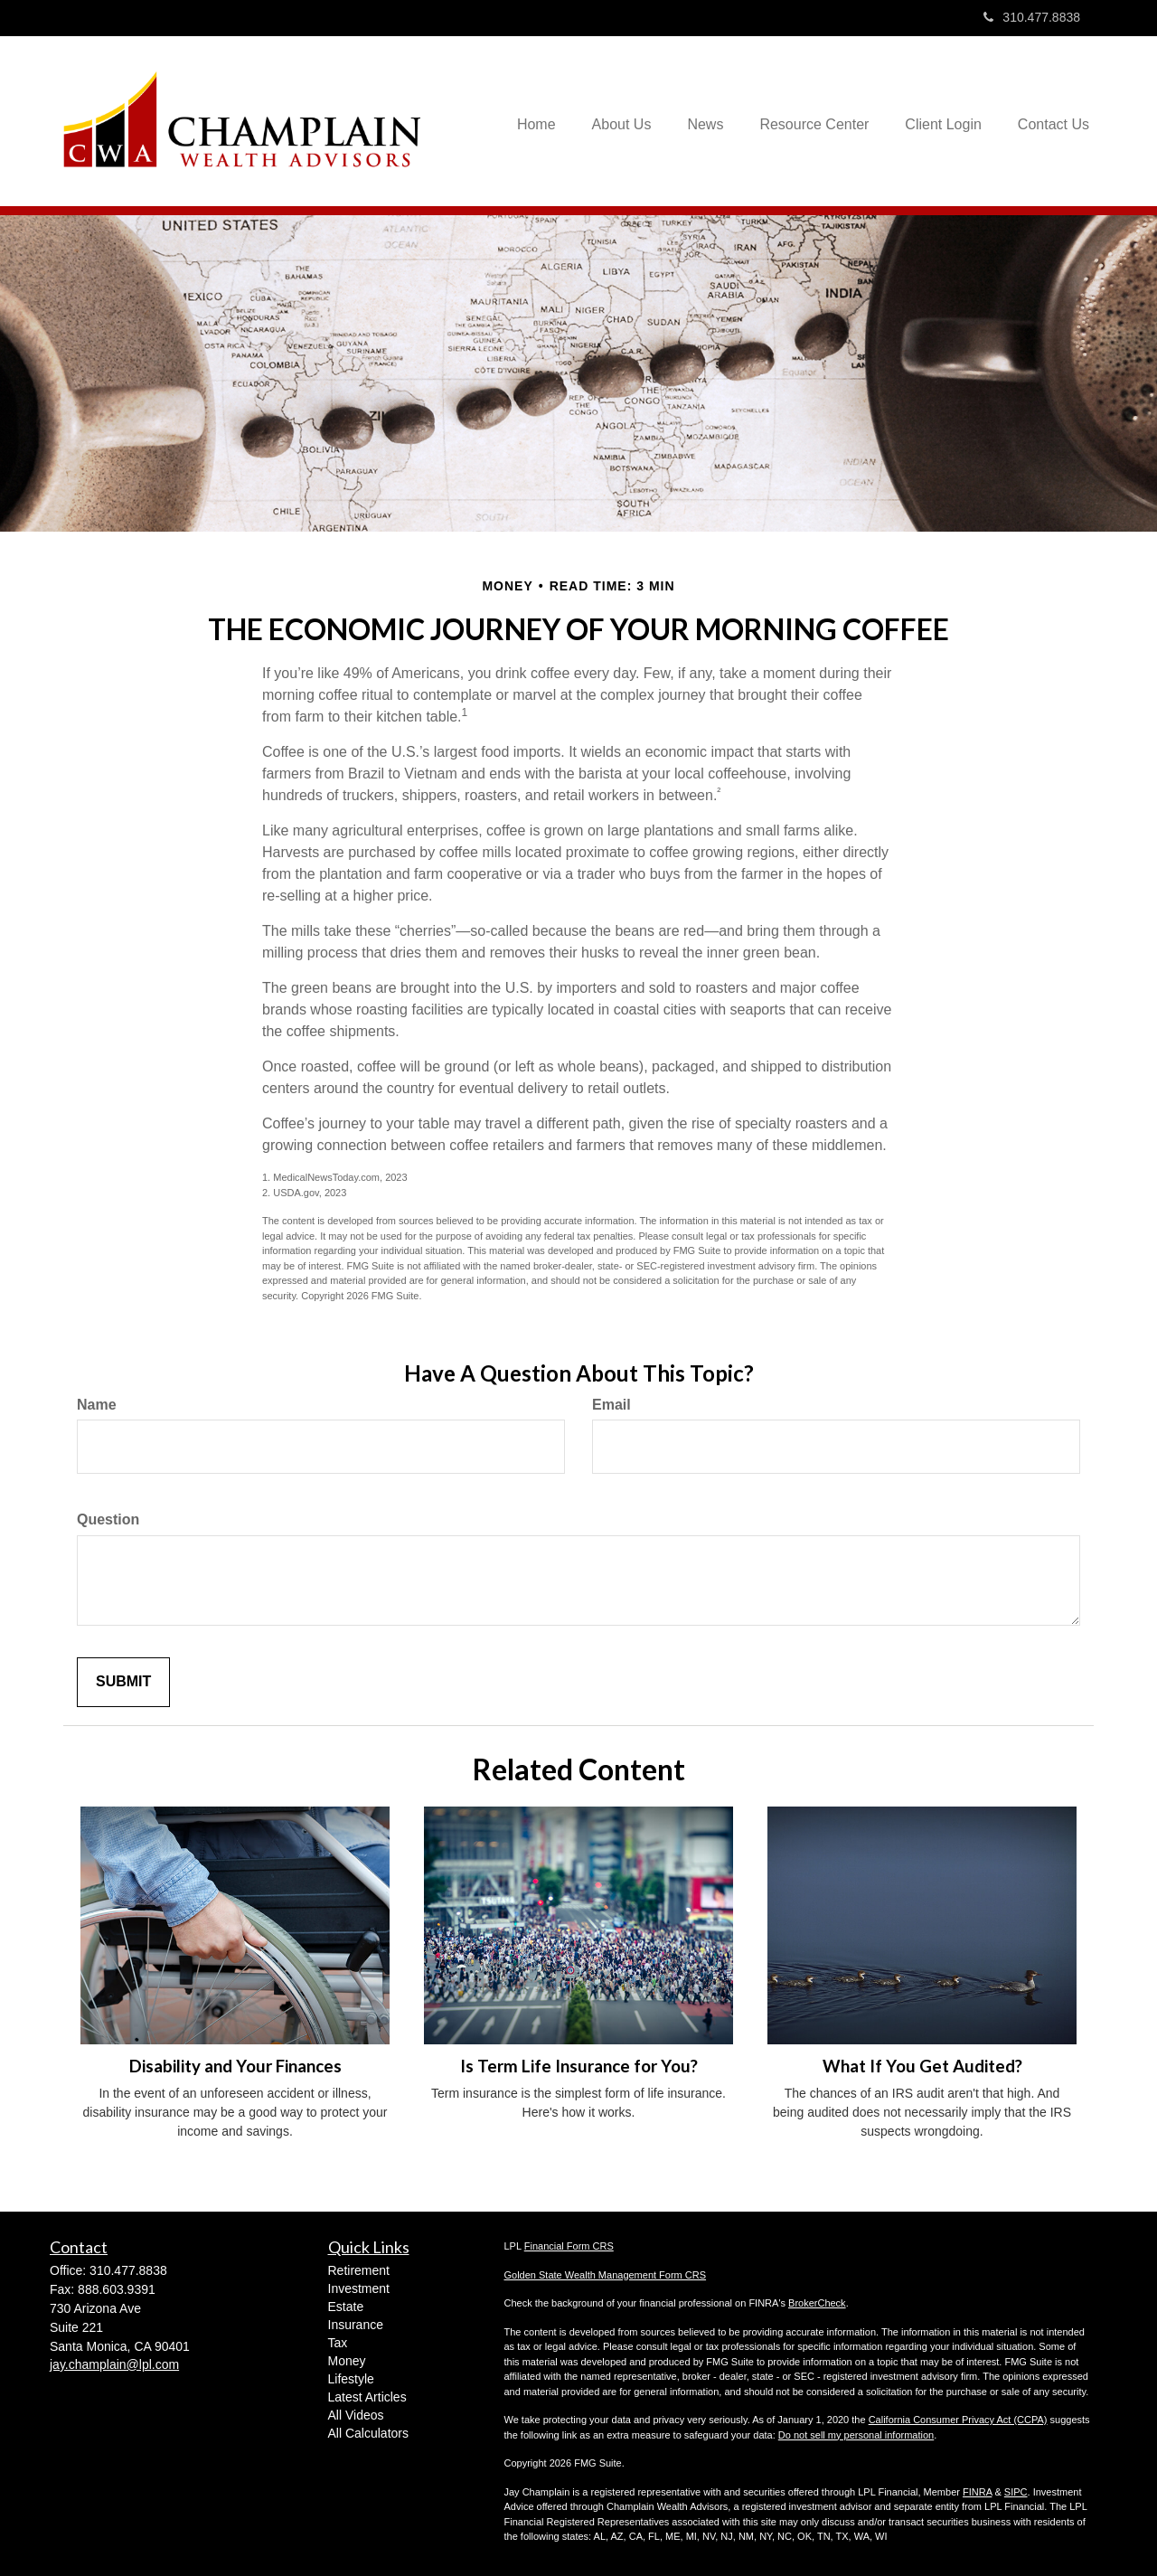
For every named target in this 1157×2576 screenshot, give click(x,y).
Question (108, 1519)
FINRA (977, 2491)
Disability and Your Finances (235, 2066)
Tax (338, 2342)
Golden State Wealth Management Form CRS (605, 2274)
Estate (346, 2306)
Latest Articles (367, 2397)
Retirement (359, 2270)
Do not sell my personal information (856, 2435)
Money (347, 2361)
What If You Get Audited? (922, 2066)
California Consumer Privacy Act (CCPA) (958, 2419)
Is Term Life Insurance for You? (579, 2066)
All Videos (356, 2415)
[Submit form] (123, 1682)
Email (611, 1404)
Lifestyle (351, 2379)
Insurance (355, 2324)
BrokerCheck (817, 2303)
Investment (359, 2288)
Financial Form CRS (569, 2246)
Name (97, 1404)
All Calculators (368, 2433)
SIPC (1016, 2491)
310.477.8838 (1031, 17)
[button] (599, 121)
